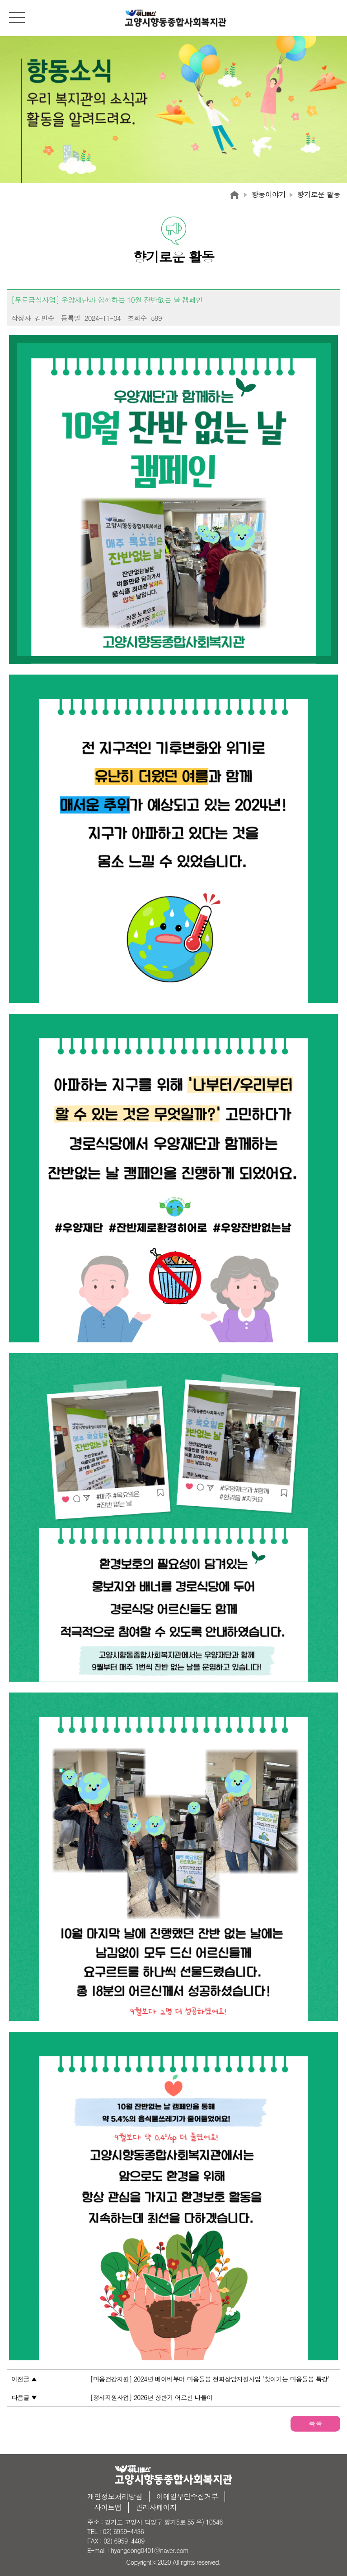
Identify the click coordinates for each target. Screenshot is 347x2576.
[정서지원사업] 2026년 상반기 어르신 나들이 (151, 2397)
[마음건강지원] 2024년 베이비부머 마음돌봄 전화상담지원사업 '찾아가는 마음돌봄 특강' (209, 2378)
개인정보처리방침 (114, 2496)
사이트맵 (108, 2507)
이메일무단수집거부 (187, 2496)
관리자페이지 (156, 2507)
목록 (315, 2423)
